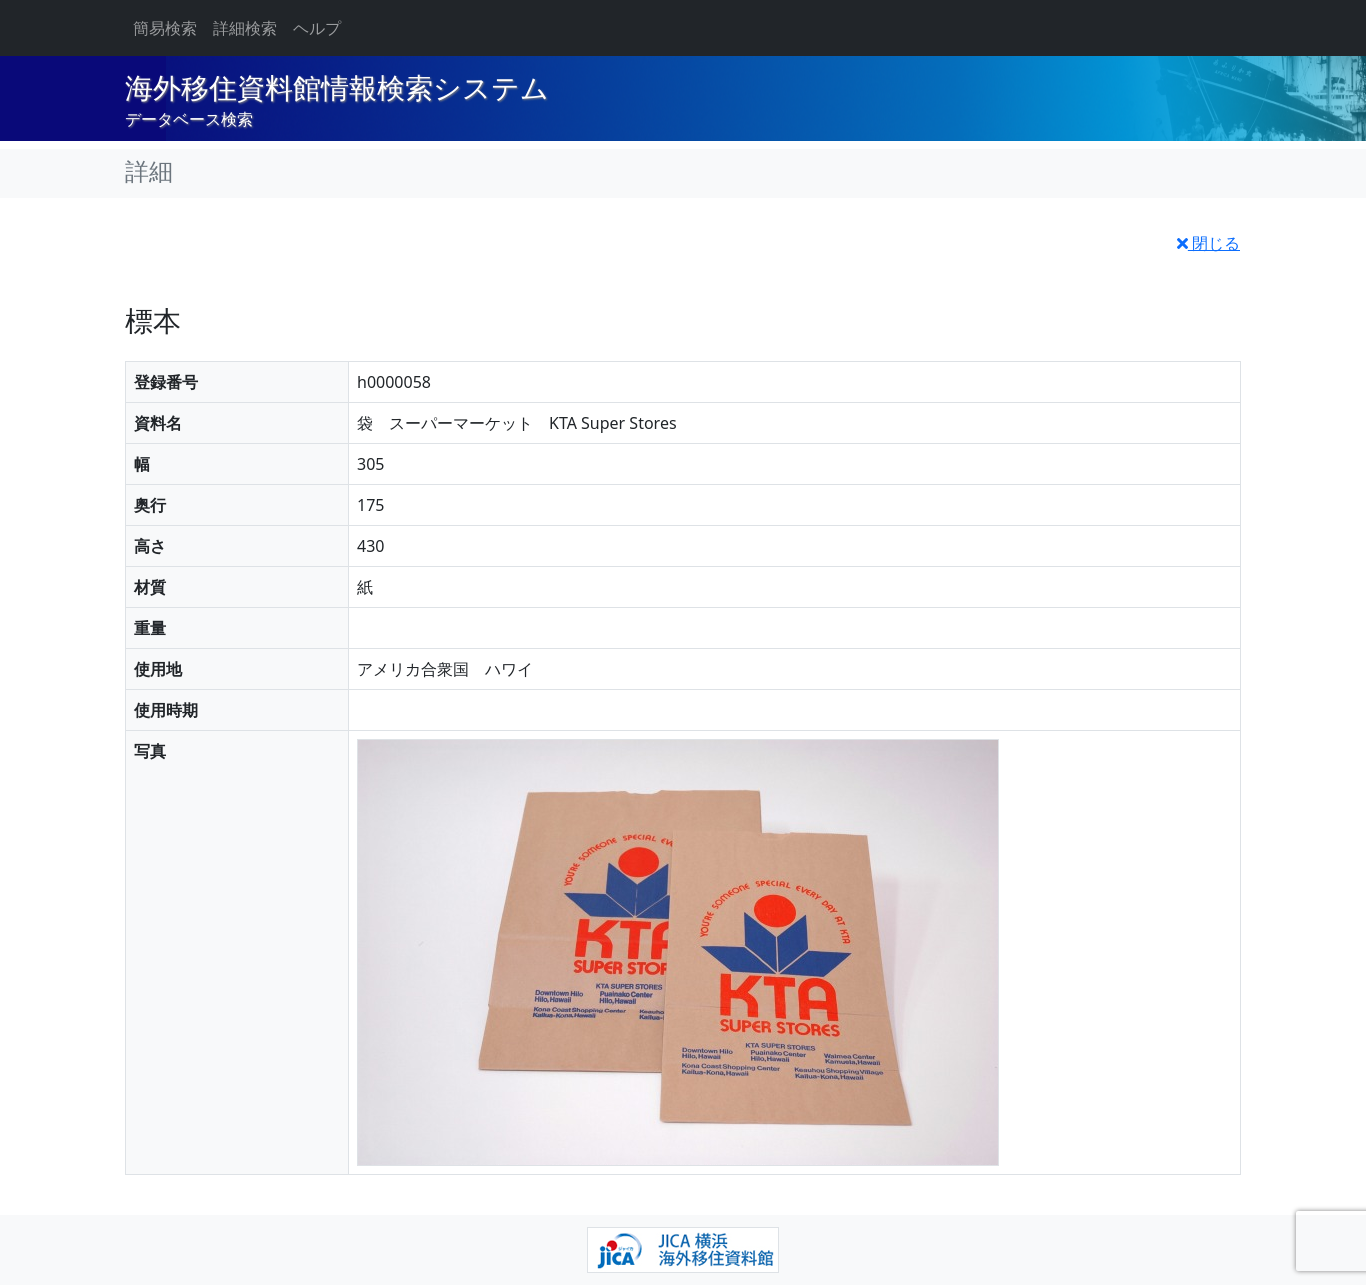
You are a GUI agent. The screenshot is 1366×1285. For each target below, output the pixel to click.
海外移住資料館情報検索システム (337, 88)
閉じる (1208, 243)
